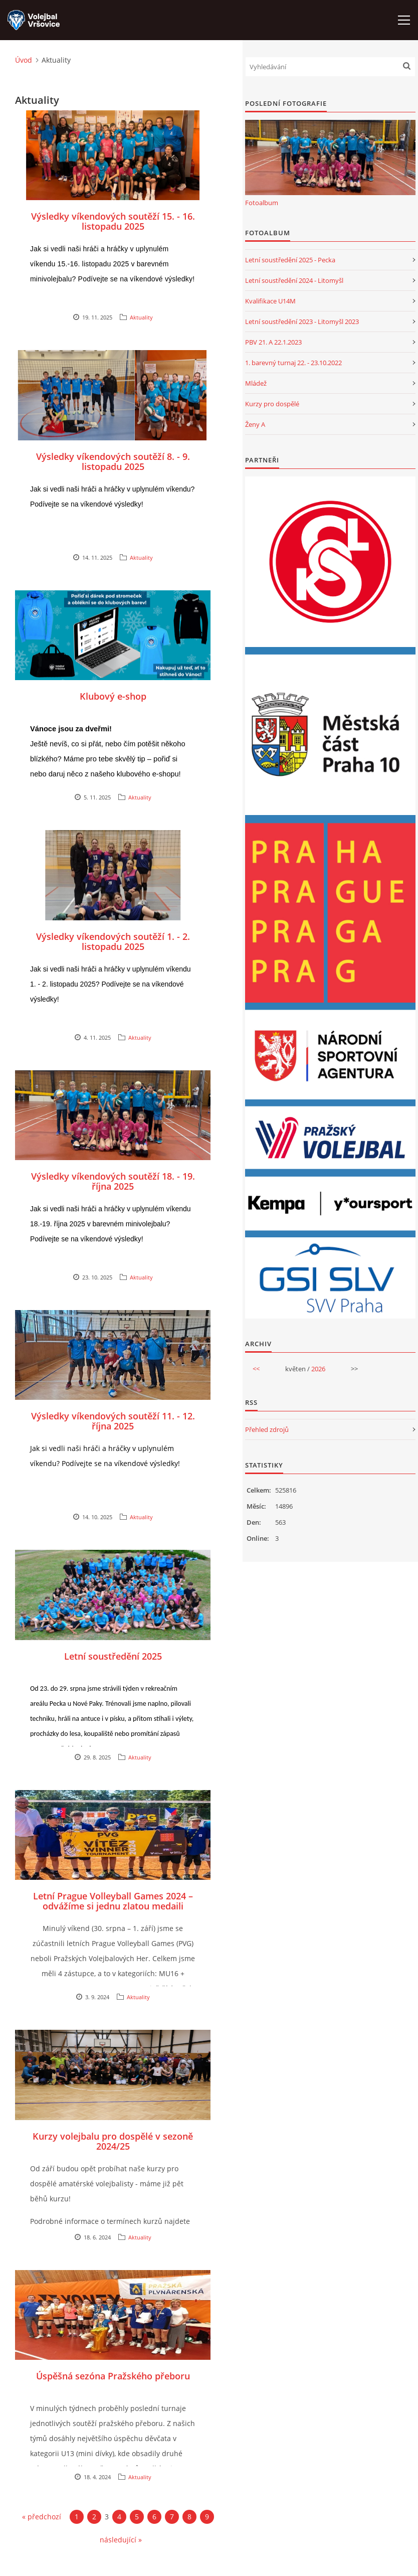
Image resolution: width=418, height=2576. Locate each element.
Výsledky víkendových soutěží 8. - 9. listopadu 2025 (113, 461)
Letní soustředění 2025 (113, 1656)
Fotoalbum (261, 202)
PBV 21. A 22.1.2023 (273, 342)
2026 (318, 1368)
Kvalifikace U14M (270, 300)
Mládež (256, 383)
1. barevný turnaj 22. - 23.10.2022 (293, 362)
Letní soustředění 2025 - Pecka (290, 259)
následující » (121, 2539)
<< (256, 1368)
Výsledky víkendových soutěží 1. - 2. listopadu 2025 (113, 941)
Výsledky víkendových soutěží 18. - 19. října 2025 (113, 1181)
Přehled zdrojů (267, 1429)
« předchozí (41, 2516)
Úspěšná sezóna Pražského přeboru (113, 2376)
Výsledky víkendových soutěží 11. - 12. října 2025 (113, 1421)
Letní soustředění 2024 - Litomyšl (294, 280)
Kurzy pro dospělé (272, 403)
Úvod (23, 60)
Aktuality (141, 317)
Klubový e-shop (113, 696)
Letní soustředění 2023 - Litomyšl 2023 (302, 321)
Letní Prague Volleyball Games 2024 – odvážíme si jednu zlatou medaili (113, 1901)
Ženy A (255, 424)
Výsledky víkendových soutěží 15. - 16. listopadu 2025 (113, 221)
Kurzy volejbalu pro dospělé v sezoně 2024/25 (113, 2141)
